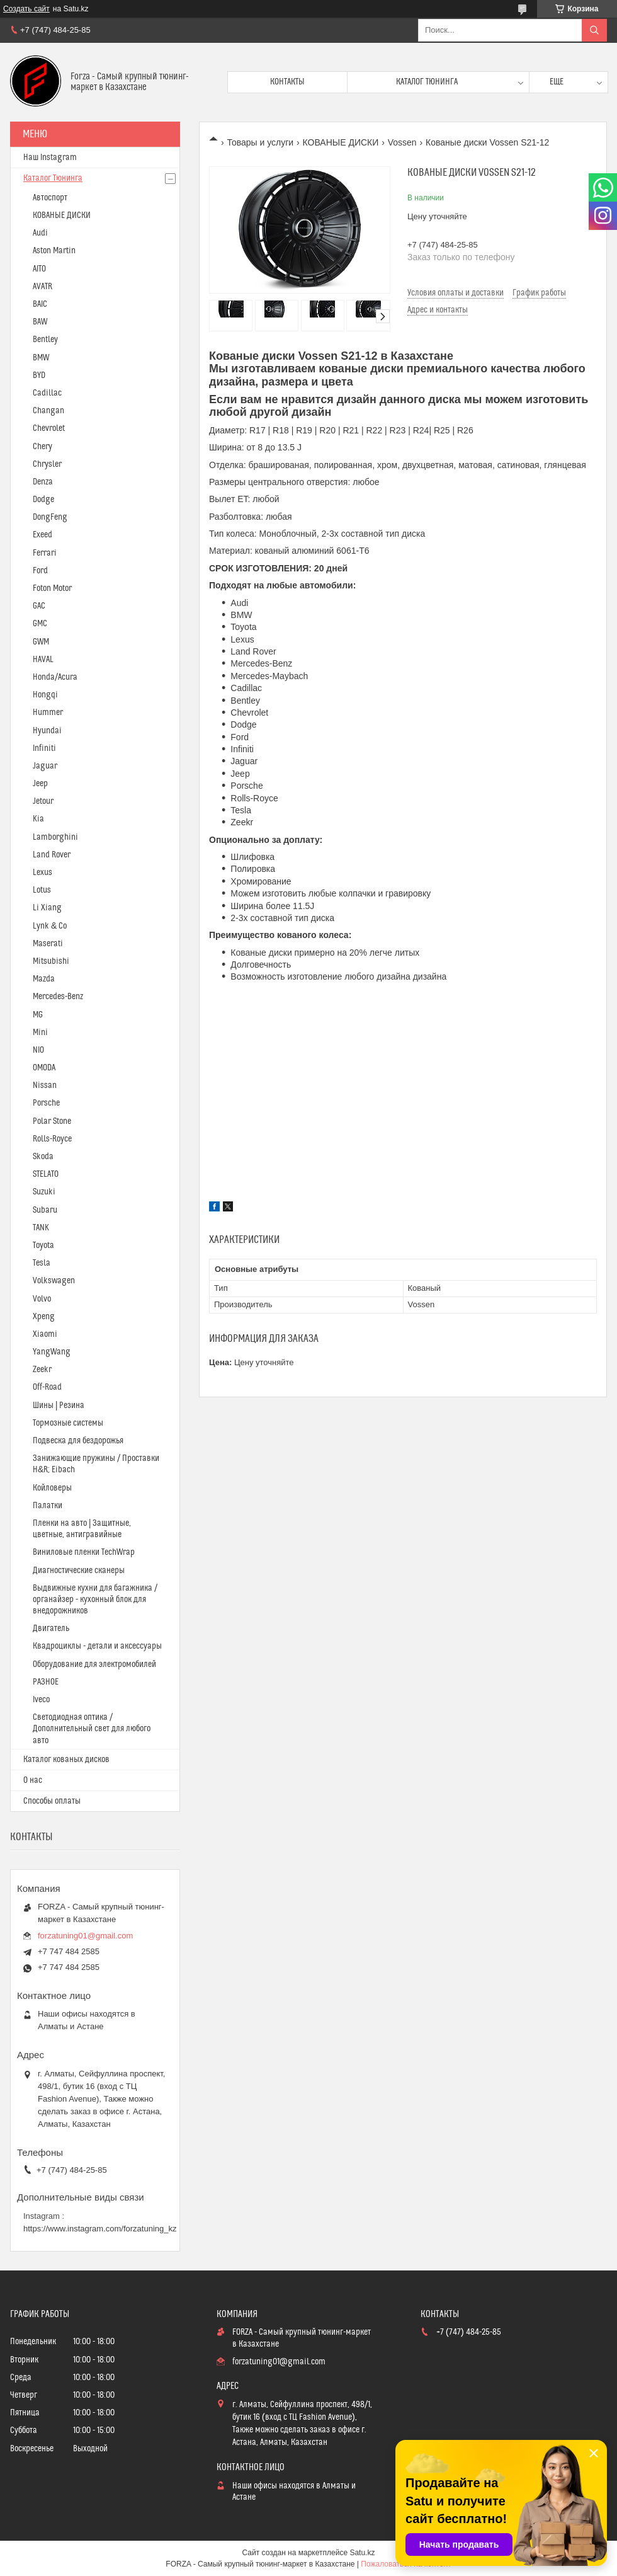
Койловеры (52, 1488)
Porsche (46, 1103)
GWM (41, 642)
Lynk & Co (50, 926)
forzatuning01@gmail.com (85, 1935)
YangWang (52, 1352)
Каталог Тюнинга (52, 178)
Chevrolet (49, 428)
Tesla (41, 1263)
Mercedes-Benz (58, 997)
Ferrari (45, 553)
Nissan (45, 1085)
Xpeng (44, 1317)
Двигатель (51, 1628)
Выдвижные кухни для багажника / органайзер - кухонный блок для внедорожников (95, 1599)
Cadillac (47, 393)
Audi (40, 233)
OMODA (44, 1068)
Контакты (287, 82)
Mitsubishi (51, 961)
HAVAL (43, 660)
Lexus (42, 872)
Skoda (43, 1157)
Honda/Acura (55, 677)
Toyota (43, 1245)
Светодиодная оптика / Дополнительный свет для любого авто (91, 1728)
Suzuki (44, 1192)
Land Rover (52, 855)
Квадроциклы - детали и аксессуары (97, 1646)
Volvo (42, 1299)
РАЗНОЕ (46, 1682)
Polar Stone (52, 1121)
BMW (41, 358)
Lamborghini (55, 837)
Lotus (42, 890)
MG (38, 1015)
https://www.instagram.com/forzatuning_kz (100, 2228)
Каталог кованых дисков (66, 1760)
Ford (40, 571)
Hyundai (47, 731)
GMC (40, 624)
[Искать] (594, 30)
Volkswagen (54, 1281)
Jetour (43, 801)
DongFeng (50, 517)
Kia (38, 819)
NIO (38, 1050)
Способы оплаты (52, 1801)
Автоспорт (50, 198)
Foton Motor (52, 588)
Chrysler (47, 464)
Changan (48, 411)
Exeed (42, 535)
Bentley (45, 340)
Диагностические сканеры (79, 1571)
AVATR (42, 287)
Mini (40, 1033)
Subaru (45, 1210)
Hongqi (45, 695)
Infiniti (44, 748)
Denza (43, 482)
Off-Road (47, 1387)
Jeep (40, 784)
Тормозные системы (68, 1423)
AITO (39, 269)
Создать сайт (26, 8)
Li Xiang (47, 908)
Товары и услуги (260, 142)
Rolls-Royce (52, 1139)
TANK (41, 1228)
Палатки (47, 1506)
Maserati (48, 944)
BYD (39, 375)
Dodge (43, 500)
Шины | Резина (58, 1405)
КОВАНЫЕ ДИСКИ (341, 142)
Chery (42, 447)
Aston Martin (54, 251)
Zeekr (42, 1370)
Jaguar (45, 766)
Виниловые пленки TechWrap (84, 1552)
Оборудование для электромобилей (94, 1664)
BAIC (40, 304)
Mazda (44, 979)
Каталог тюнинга (427, 82)
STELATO (46, 1174)
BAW (40, 322)
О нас (32, 1780)
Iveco (41, 1700)
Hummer (48, 712)
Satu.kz (362, 2552)
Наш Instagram (50, 157)
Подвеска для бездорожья (78, 1441)
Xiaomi (45, 1334)
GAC (39, 606)
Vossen (402, 142)
